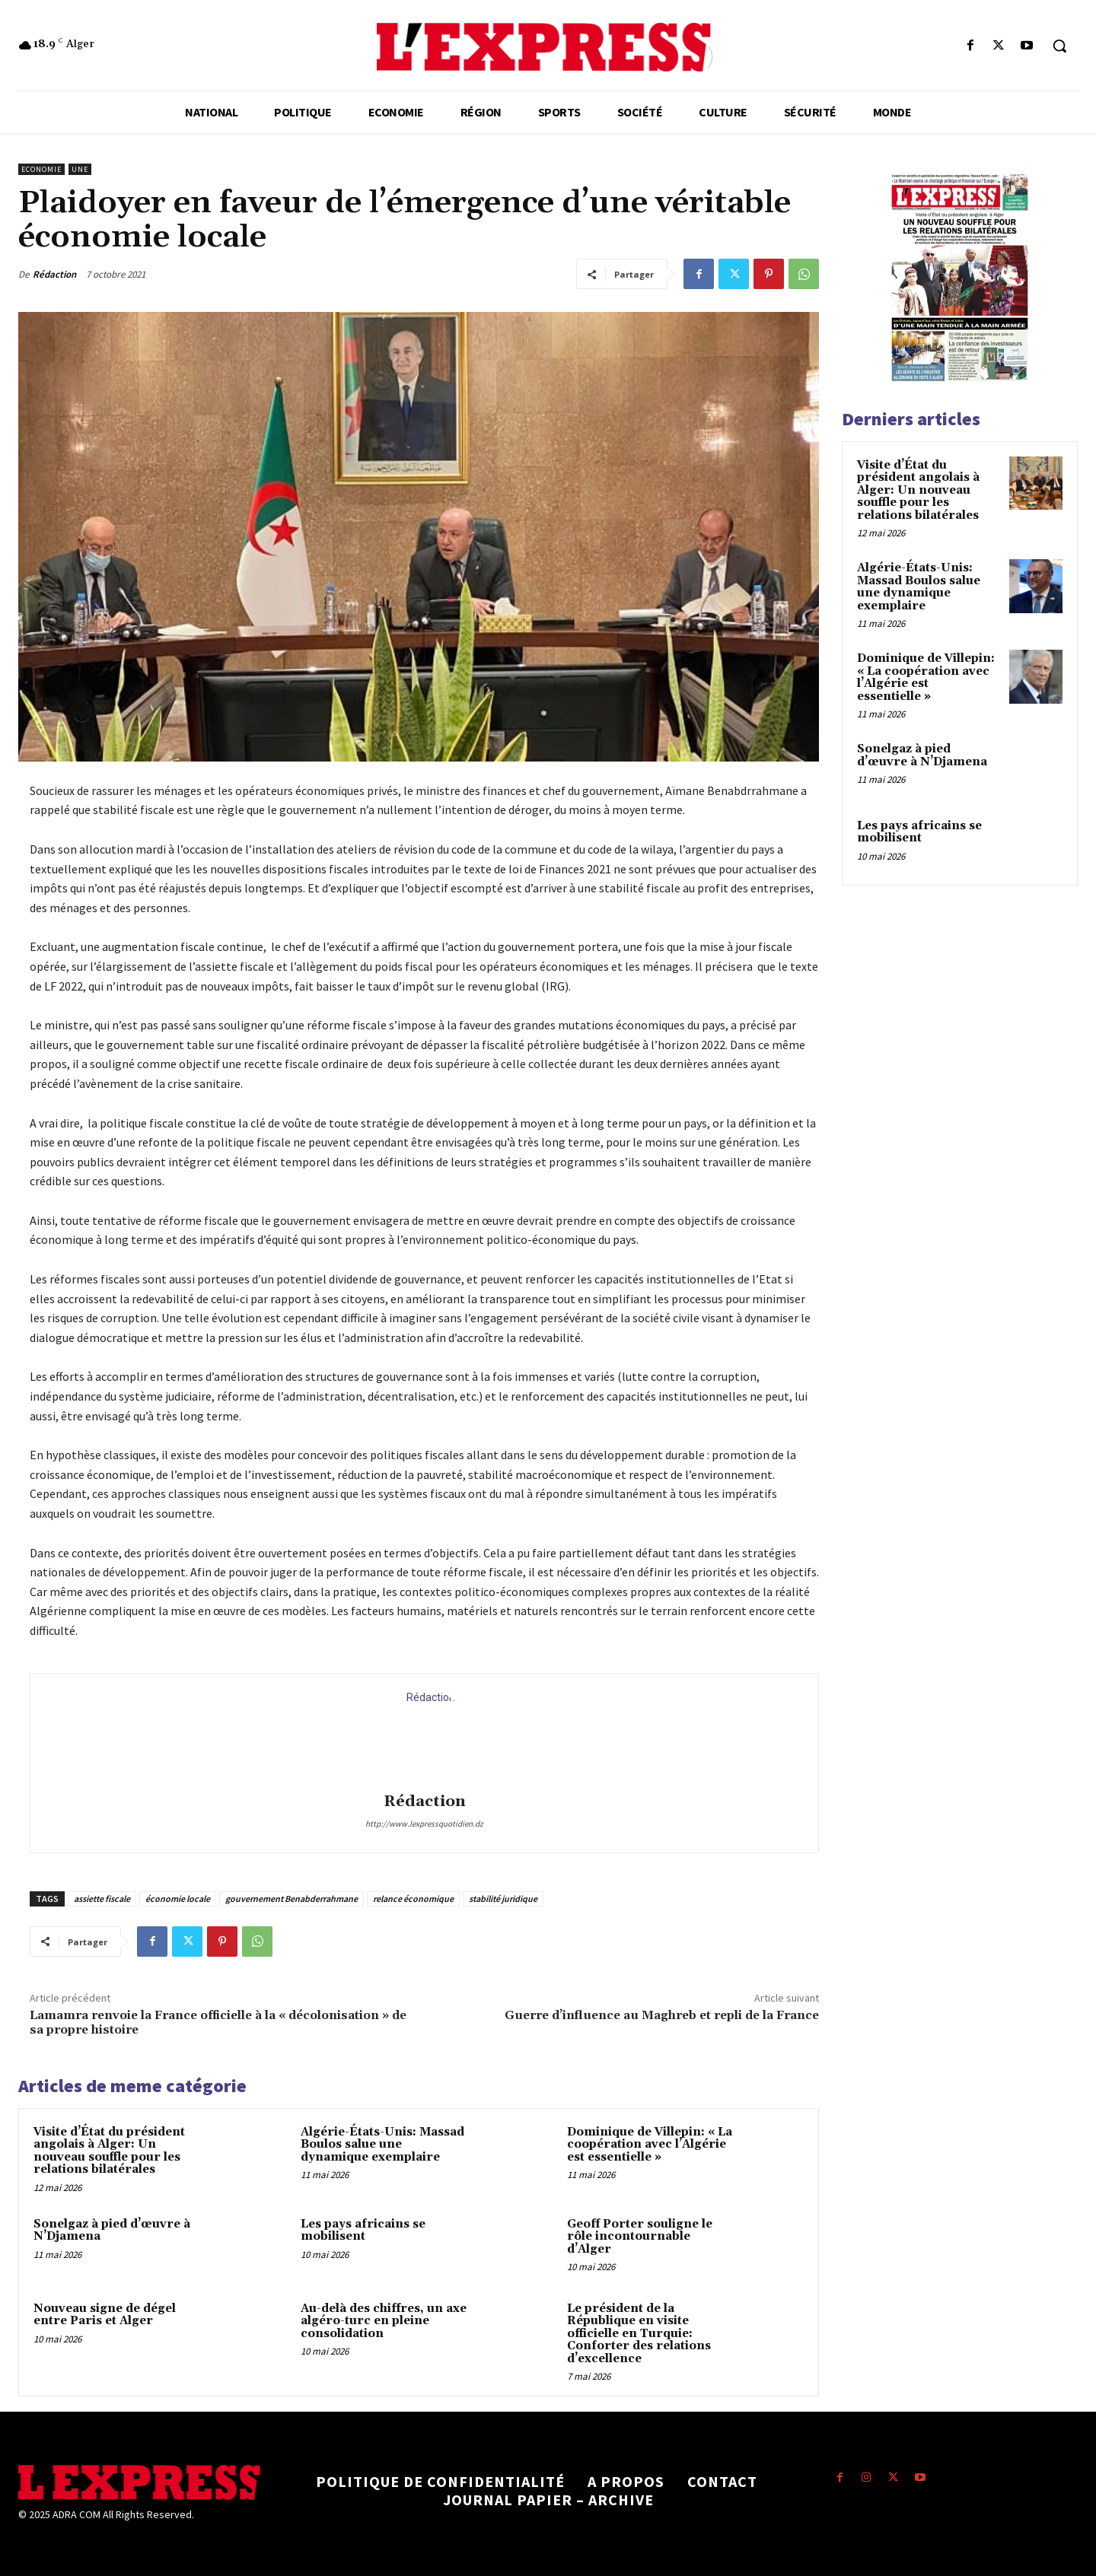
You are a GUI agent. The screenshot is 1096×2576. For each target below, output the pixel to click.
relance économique (413, 1898)
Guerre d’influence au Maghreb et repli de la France (662, 2015)
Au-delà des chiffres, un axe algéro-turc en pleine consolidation (384, 2321)
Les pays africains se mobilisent (363, 2230)
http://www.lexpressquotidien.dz (424, 1823)
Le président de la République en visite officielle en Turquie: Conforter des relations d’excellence (639, 2333)
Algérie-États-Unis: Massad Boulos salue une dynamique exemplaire (382, 2144)
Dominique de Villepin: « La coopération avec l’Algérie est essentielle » (649, 2144)
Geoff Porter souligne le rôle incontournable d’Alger (639, 2236)
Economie (41, 169)
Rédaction (54, 274)
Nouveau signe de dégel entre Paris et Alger (104, 2315)
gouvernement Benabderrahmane (291, 1898)
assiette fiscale (102, 1898)
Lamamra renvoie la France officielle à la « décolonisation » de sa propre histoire (218, 2022)
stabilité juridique (503, 1898)
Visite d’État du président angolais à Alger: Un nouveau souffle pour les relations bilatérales (109, 2151)
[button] (1059, 45)
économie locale (177, 1898)
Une (79, 169)
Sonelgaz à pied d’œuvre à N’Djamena (111, 2230)
